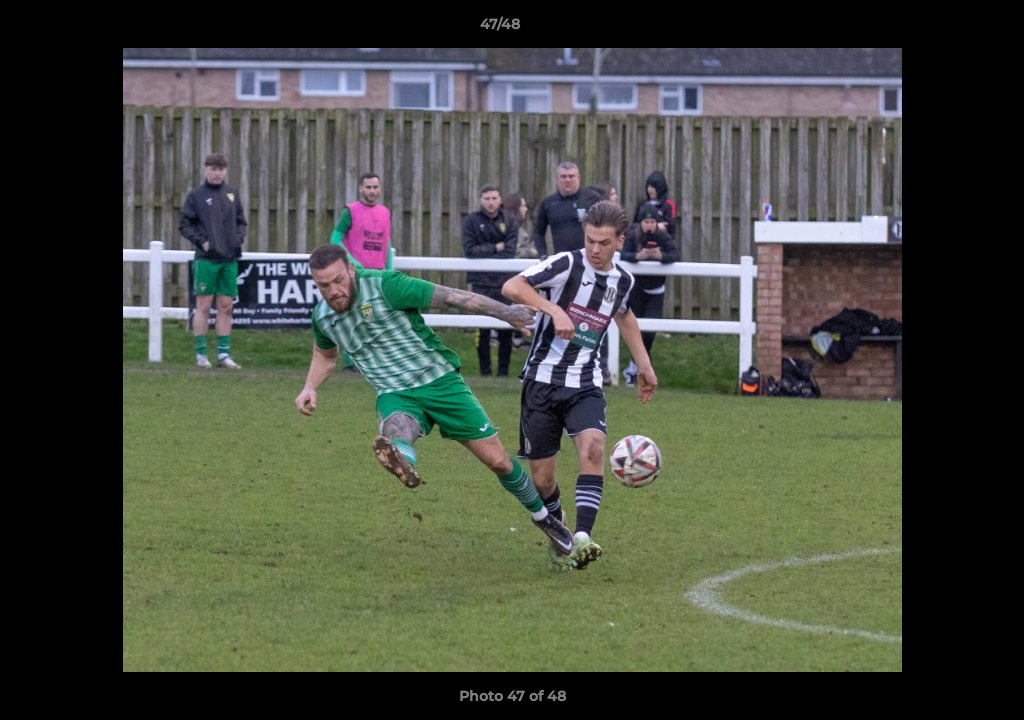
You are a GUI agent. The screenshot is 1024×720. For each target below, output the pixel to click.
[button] (940, 29)
